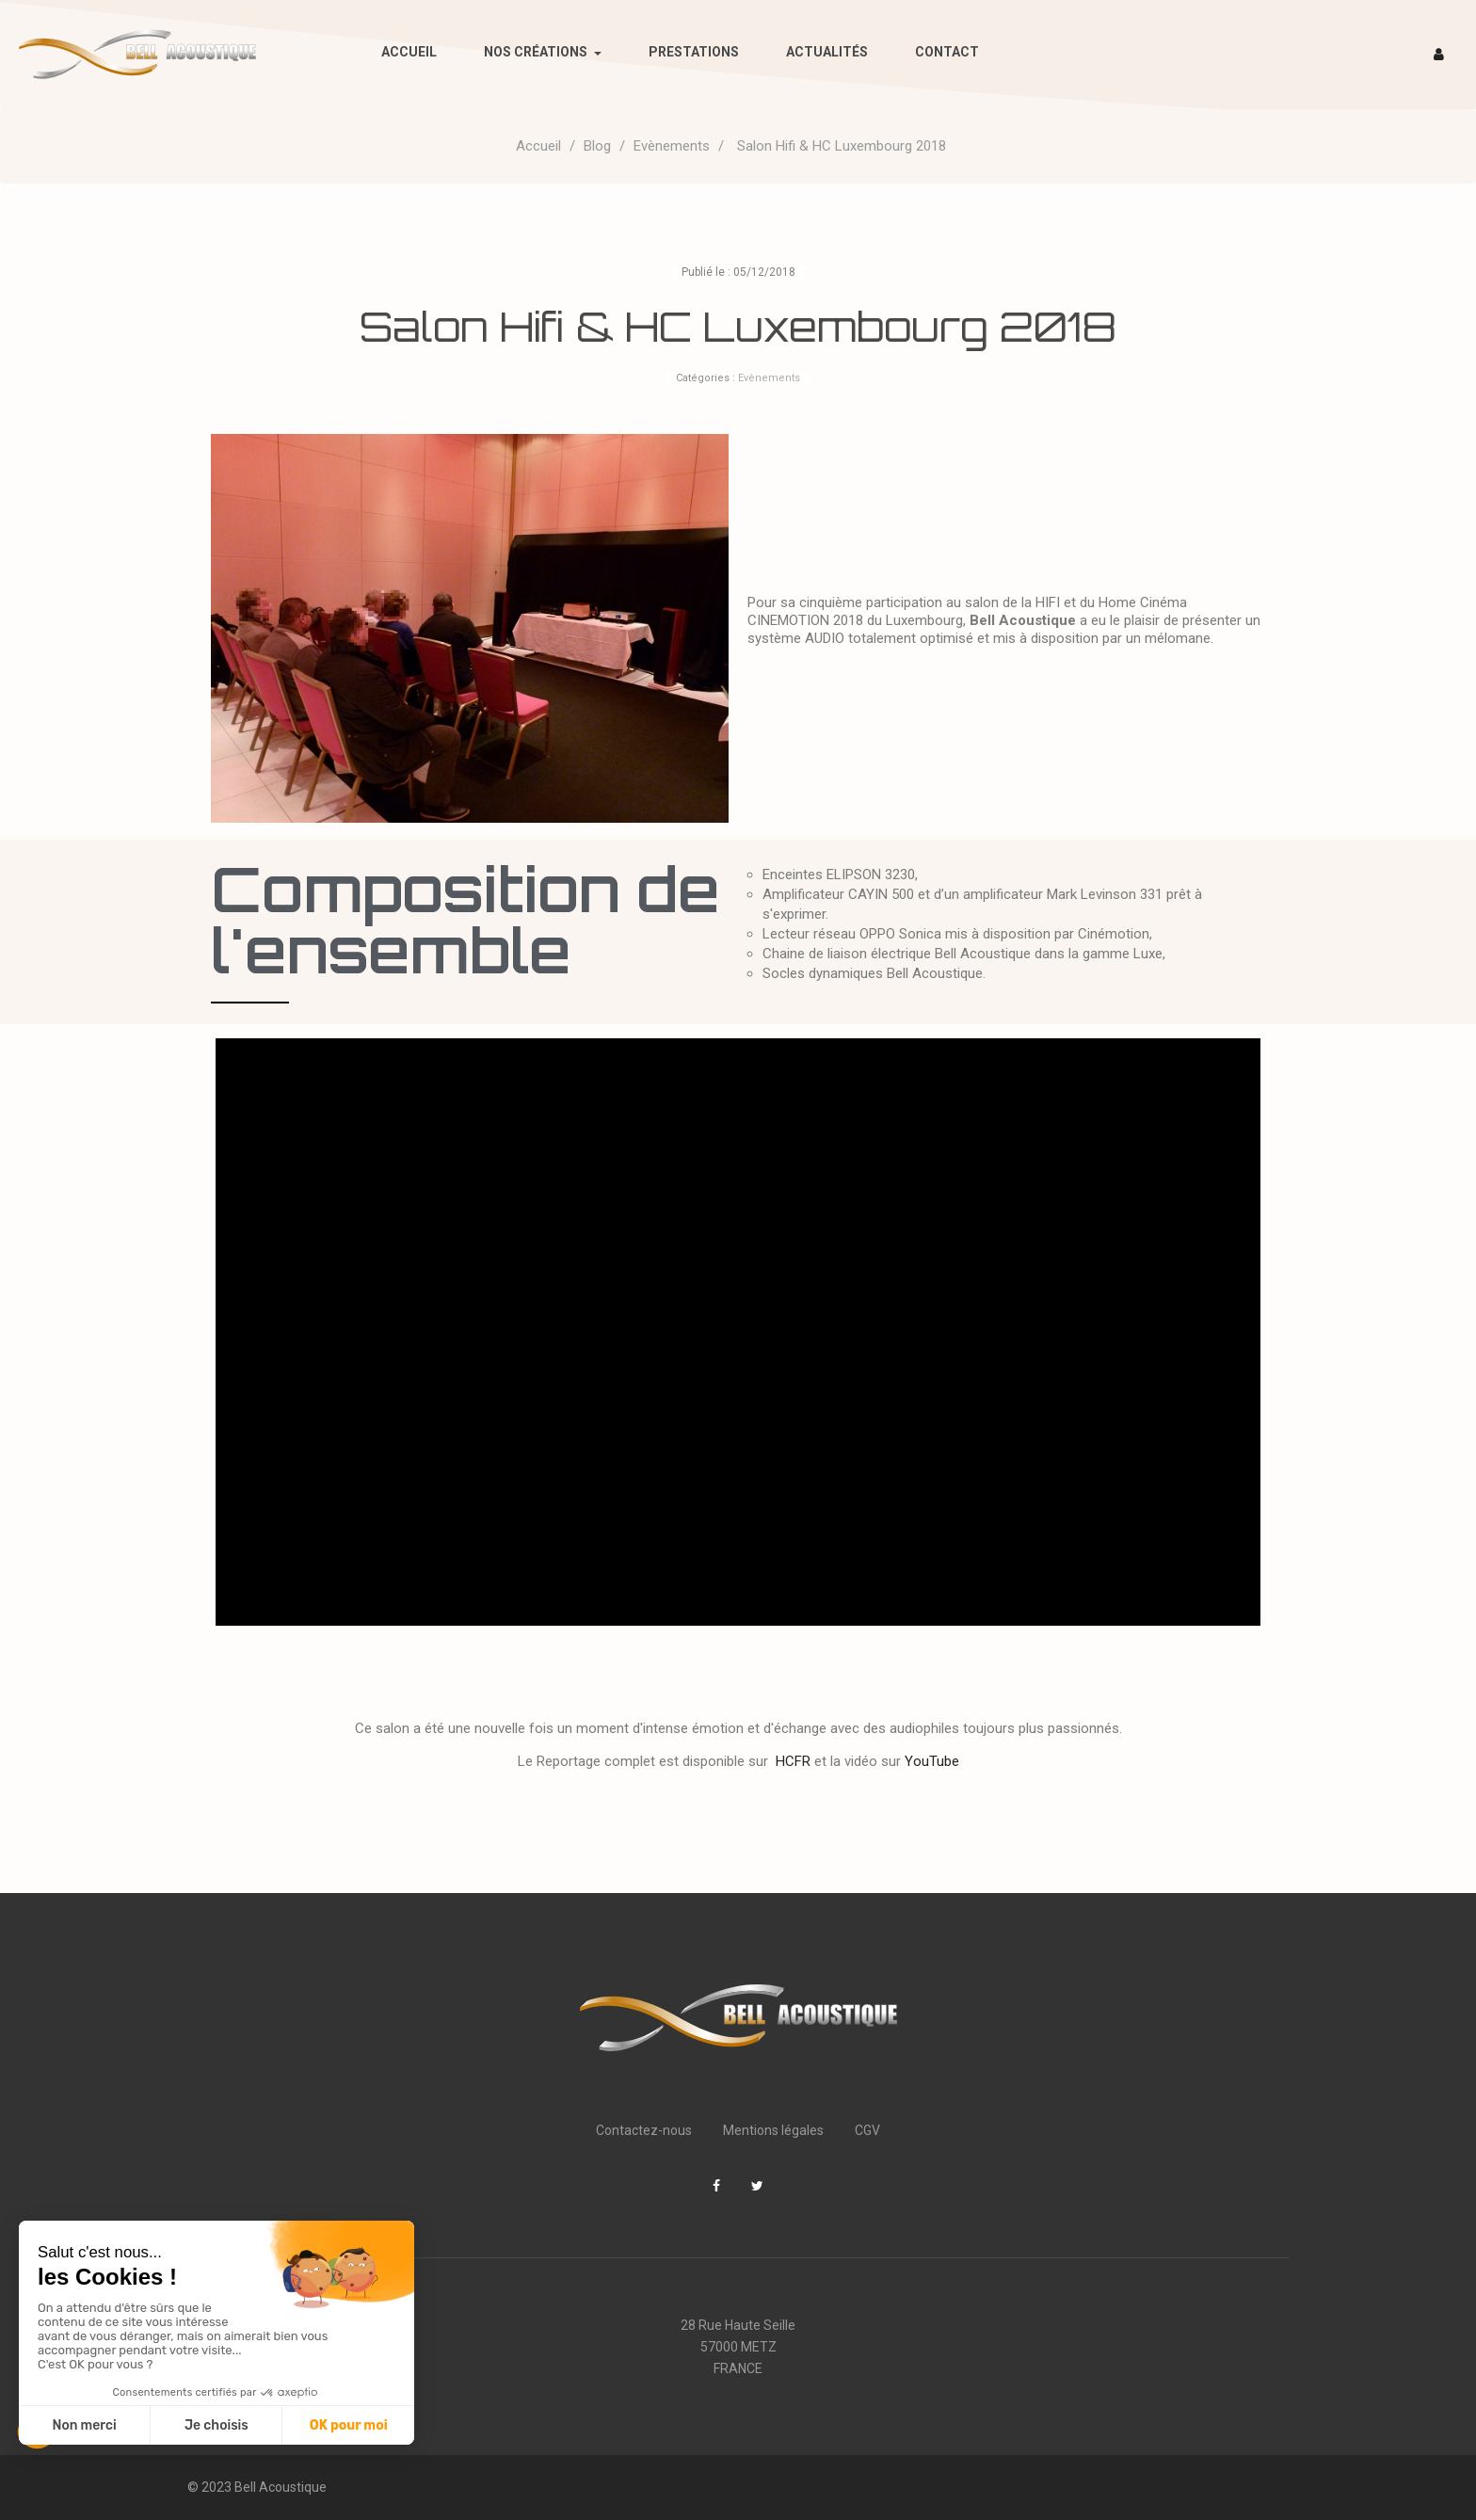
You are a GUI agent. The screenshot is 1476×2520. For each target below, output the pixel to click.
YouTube (932, 1761)
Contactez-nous (644, 2130)
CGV (867, 2130)
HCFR (793, 1761)
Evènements (769, 378)
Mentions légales (773, 2130)
